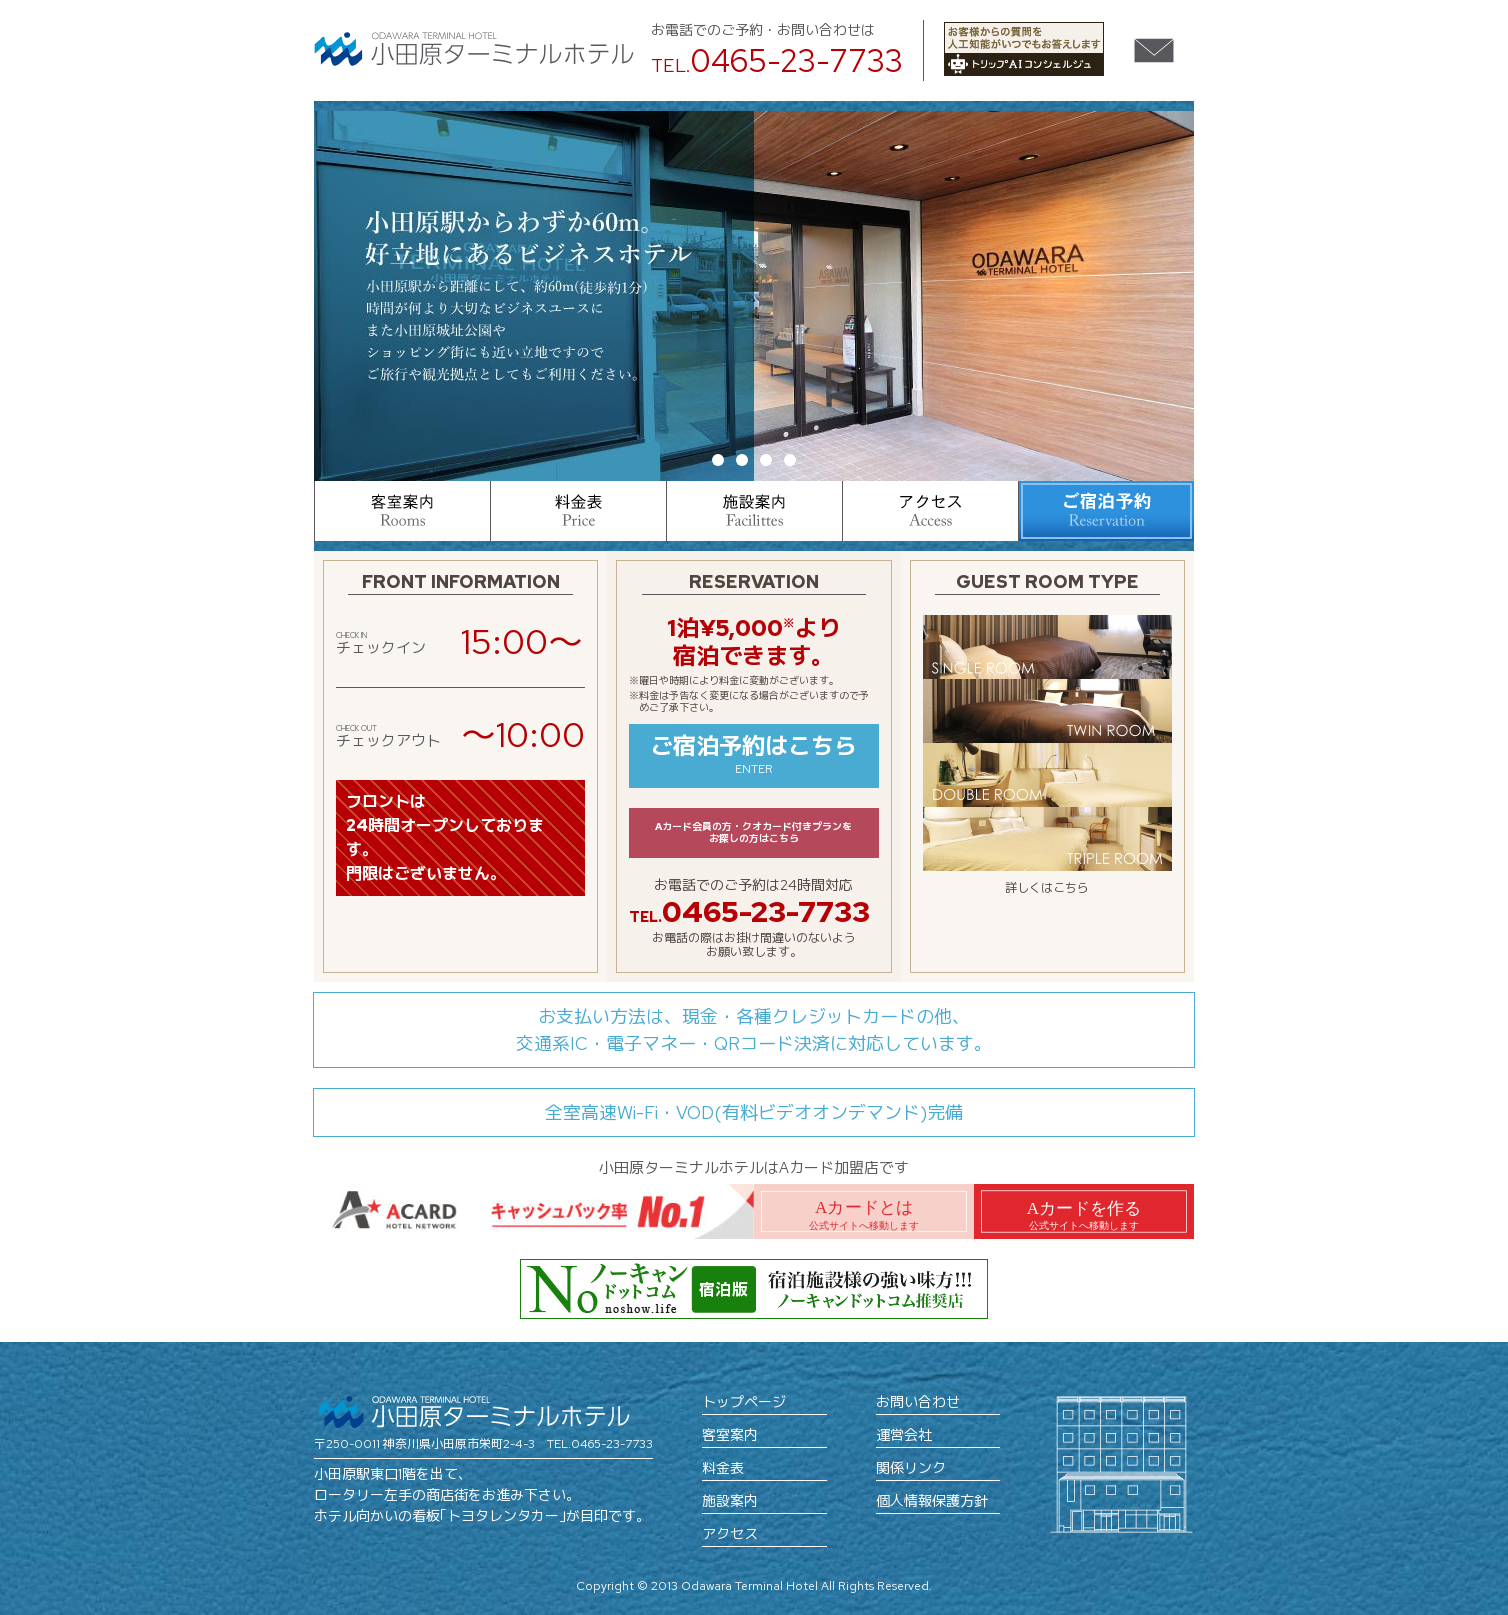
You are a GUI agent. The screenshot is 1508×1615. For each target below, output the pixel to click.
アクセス (730, 1534)
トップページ (744, 1402)
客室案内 (730, 1435)
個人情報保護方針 (932, 1501)
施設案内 (730, 1501)
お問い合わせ (918, 1402)
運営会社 (904, 1435)
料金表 (723, 1468)
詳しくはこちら (1047, 888)
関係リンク (911, 1468)
